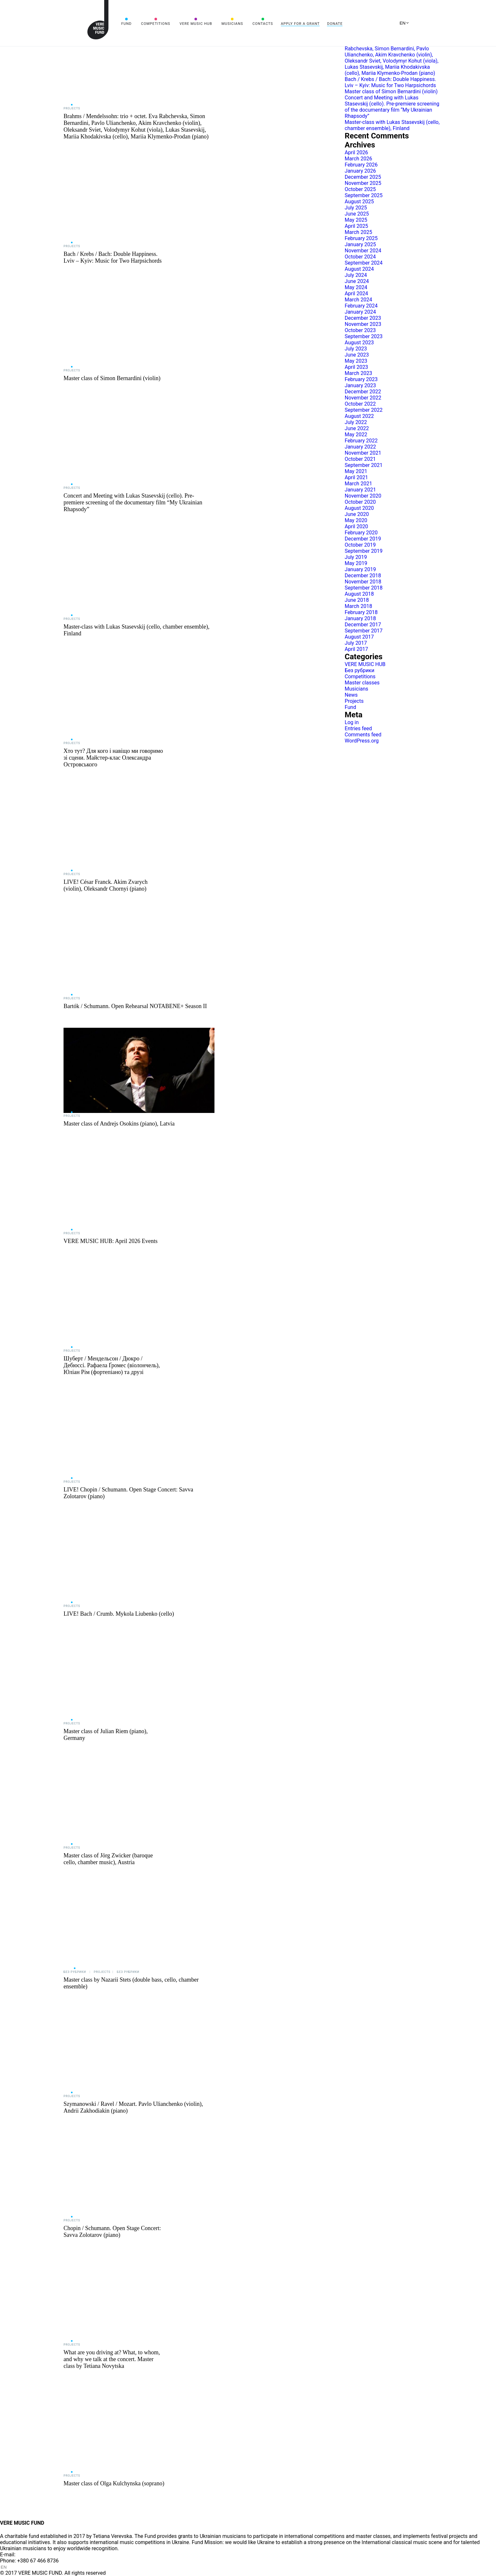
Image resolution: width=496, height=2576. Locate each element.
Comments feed (363, 735)
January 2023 (360, 385)
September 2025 (364, 195)
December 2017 (363, 624)
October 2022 (360, 404)
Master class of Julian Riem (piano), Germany (106, 1734)
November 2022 (363, 398)
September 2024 (364, 263)
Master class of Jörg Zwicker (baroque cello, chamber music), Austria (108, 1858)
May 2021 (356, 471)
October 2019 (360, 545)
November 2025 (363, 183)
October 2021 (360, 459)
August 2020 (359, 508)
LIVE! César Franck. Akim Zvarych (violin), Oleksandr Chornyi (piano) (105, 885)
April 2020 (356, 526)
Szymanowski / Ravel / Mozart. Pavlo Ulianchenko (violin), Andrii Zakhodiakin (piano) (133, 2107)
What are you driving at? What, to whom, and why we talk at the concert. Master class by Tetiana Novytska (112, 2359)
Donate (334, 24)
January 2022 (360, 447)
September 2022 (364, 410)
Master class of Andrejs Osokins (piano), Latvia (119, 1123)
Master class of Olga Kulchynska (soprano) (114, 2483)
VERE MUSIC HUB (196, 24)
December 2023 (363, 318)
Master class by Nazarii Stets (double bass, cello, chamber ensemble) (131, 1983)
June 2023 (357, 355)
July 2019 (356, 557)
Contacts (263, 24)
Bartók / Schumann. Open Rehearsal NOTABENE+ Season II (135, 1006)
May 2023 (356, 361)
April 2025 (356, 226)
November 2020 (363, 496)
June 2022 (357, 428)
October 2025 (360, 189)
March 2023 (358, 373)
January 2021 (360, 490)
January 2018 (360, 618)
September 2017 (364, 631)
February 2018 (361, 612)
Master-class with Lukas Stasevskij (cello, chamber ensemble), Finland (137, 630)
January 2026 (360, 171)
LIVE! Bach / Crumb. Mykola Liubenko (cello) (119, 1614)
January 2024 (360, 312)
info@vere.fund (34, 2554)
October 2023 (360, 330)
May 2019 (356, 563)
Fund (126, 24)
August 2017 (359, 637)
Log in (352, 722)
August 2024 (359, 269)
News (351, 695)
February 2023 (361, 379)
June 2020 (357, 514)
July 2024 (356, 275)
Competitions (155, 24)
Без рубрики (75, 1972)
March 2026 (358, 159)
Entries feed (358, 728)
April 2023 (356, 367)
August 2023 (359, 342)
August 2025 (359, 201)
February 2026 (361, 165)
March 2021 (358, 483)
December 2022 (363, 392)
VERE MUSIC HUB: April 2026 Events (111, 1241)
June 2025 (357, 214)
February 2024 (361, 306)
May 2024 (356, 287)
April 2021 (356, 477)
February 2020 (361, 533)
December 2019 (363, 539)
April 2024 (356, 293)
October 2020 (360, 502)
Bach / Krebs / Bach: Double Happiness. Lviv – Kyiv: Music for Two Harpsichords (113, 257)
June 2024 (357, 281)
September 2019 (364, 551)
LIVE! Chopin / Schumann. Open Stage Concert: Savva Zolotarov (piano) (128, 1493)
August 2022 (359, 416)
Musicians (232, 24)
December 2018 (363, 575)
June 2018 (357, 600)
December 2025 (363, 177)
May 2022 (356, 434)
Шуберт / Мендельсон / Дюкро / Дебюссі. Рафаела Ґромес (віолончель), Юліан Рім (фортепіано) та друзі (112, 1365)
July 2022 (356, 422)
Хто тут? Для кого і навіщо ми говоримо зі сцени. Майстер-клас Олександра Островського (113, 758)
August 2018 (359, 594)
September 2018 (364, 588)
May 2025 (356, 220)
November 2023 (363, 324)
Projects (72, 108)
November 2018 (363, 582)
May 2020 (356, 520)
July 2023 (356, 349)
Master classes (362, 683)
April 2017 (356, 649)
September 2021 (364, 465)
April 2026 (356, 152)
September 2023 (364, 336)
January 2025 (360, 244)
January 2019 (360, 569)
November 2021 (363, 453)
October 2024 (360, 257)
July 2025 (356, 208)
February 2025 (361, 238)
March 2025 (358, 232)
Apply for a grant (300, 24)
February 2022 (361, 441)
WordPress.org (362, 741)
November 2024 (363, 250)
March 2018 (358, 606)
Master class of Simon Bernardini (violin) (112, 378)
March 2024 (358, 300)
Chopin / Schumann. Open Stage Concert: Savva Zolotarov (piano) (112, 2231)
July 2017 (356, 643)
